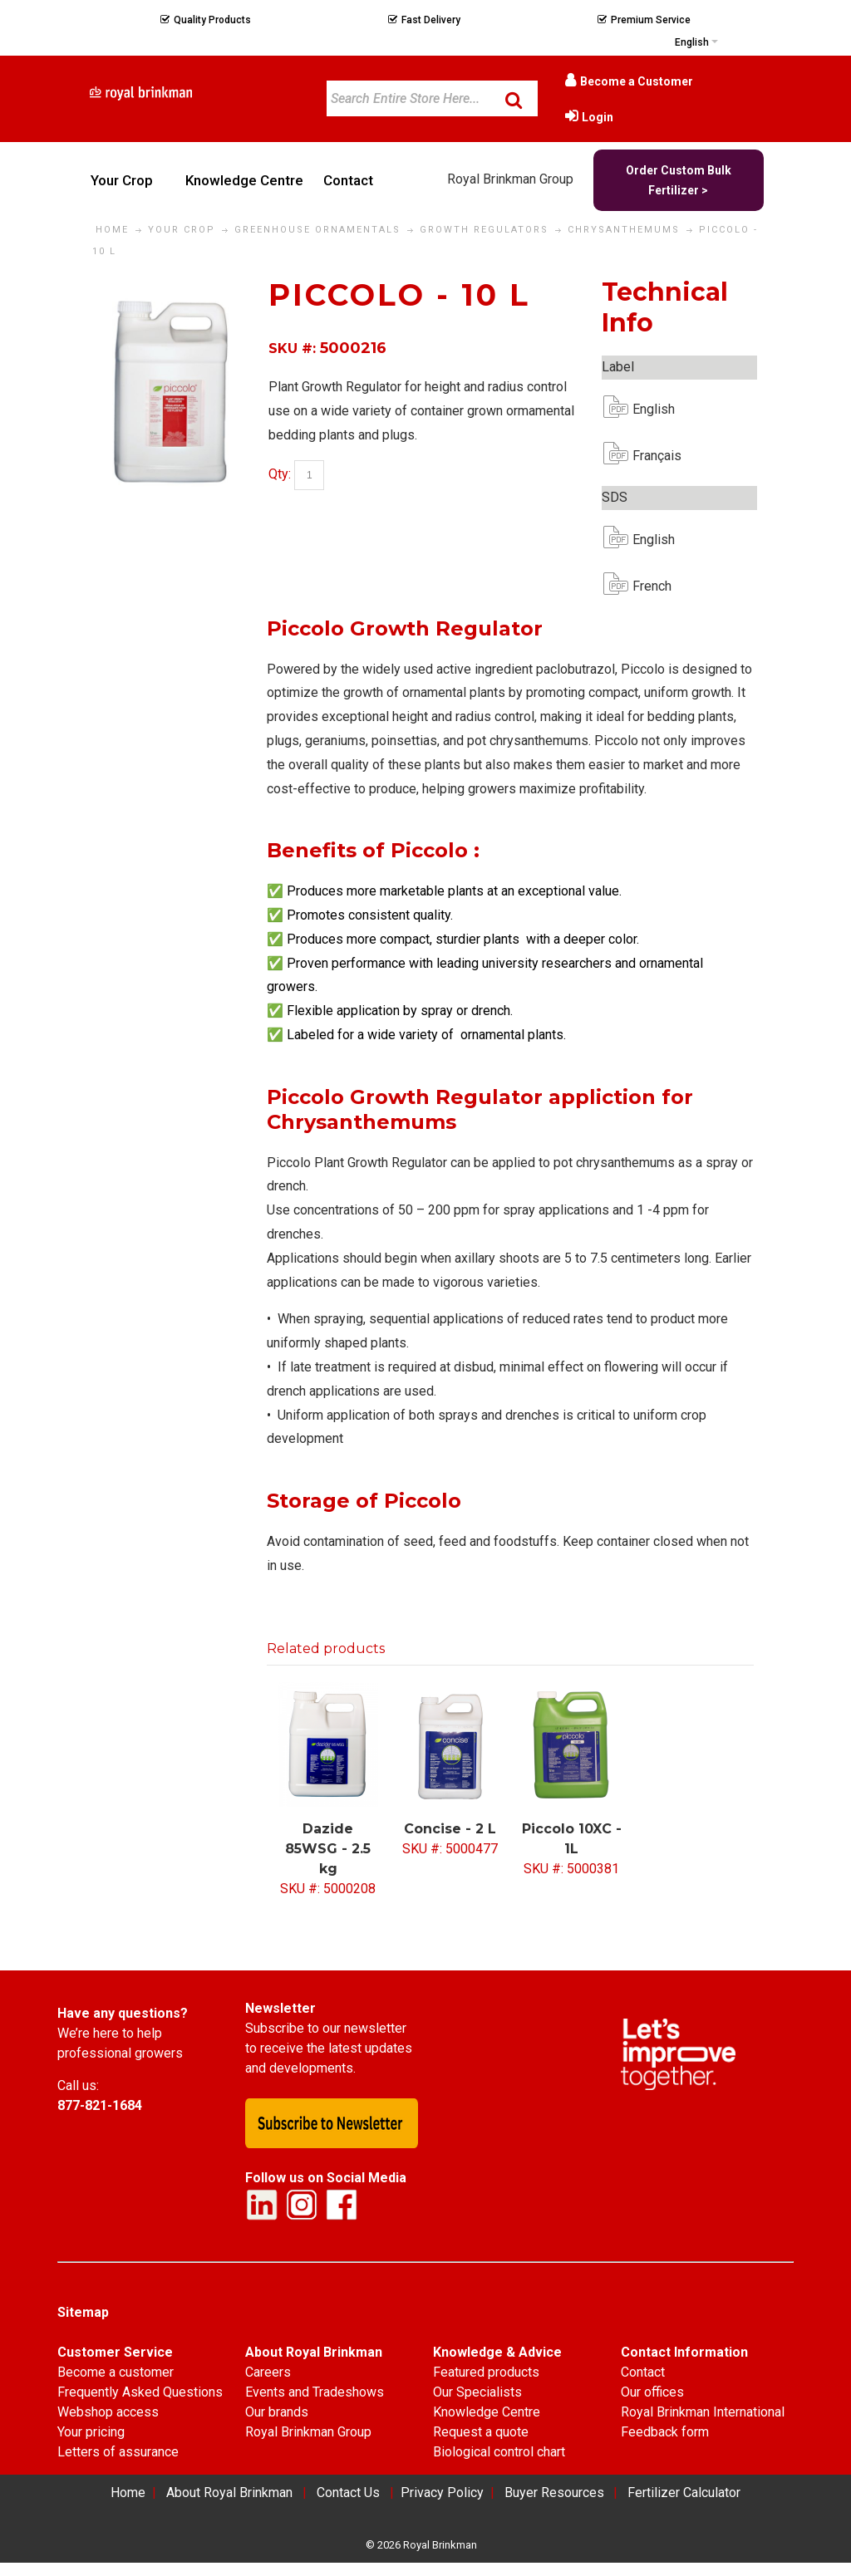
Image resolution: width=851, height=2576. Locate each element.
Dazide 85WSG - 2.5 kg (328, 1849)
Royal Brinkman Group (510, 179)
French (645, 586)
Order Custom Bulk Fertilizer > (678, 180)
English (645, 409)
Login (597, 117)
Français (645, 456)
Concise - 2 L (450, 1829)
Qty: (279, 475)
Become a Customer (636, 81)
